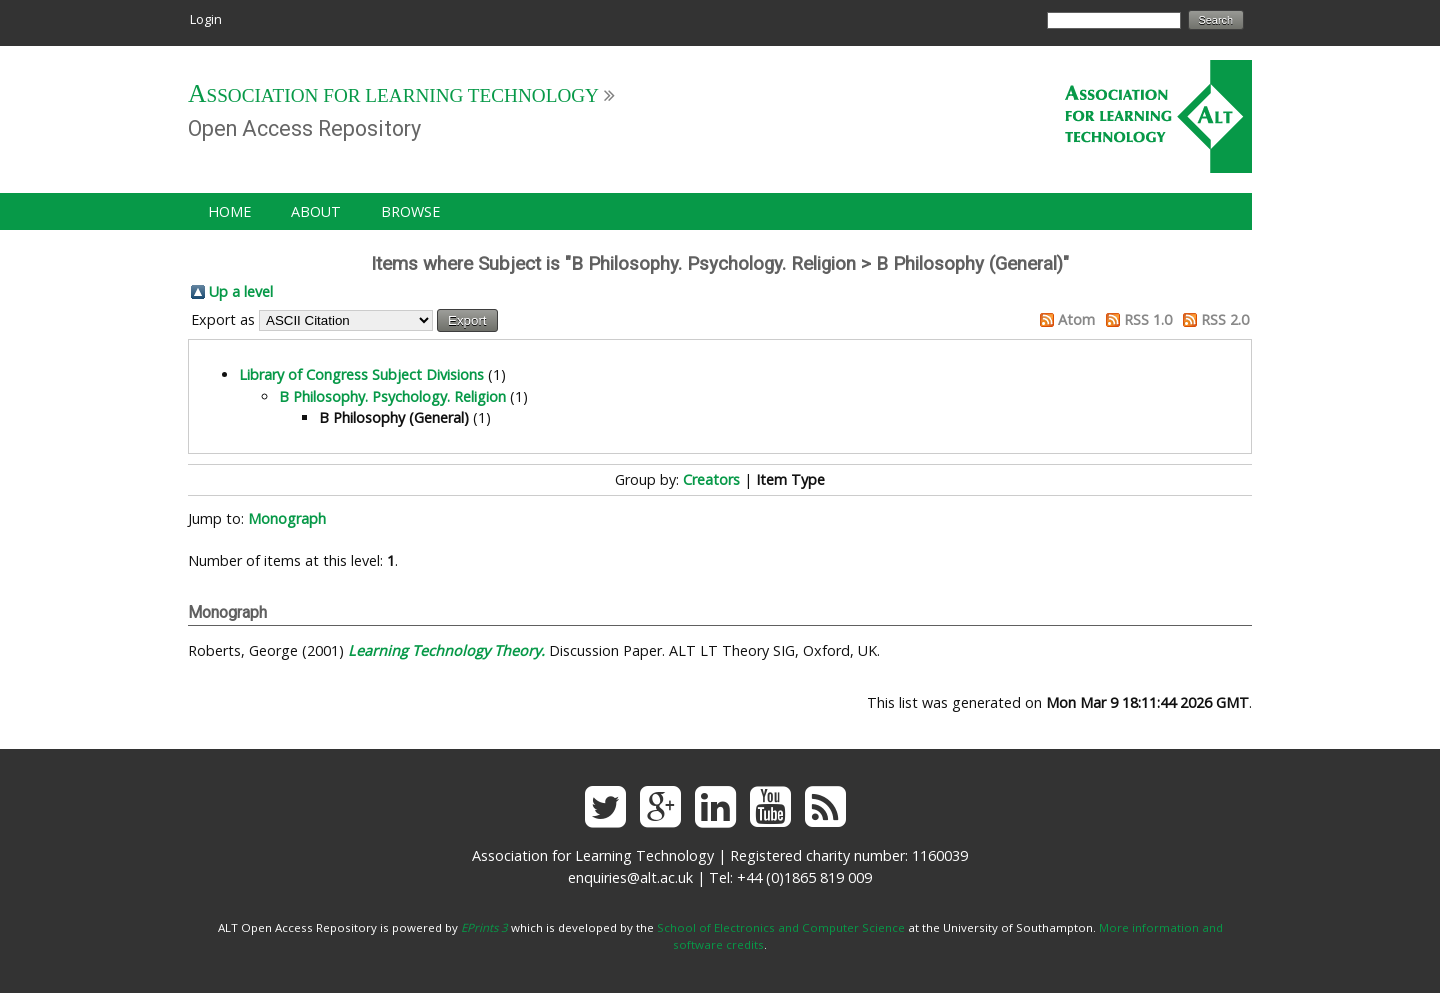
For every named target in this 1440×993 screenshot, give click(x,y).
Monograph (287, 518)
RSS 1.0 (1148, 319)
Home (229, 211)
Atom (1076, 319)
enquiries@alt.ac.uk (630, 877)
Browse (410, 211)
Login (206, 19)
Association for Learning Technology (393, 95)
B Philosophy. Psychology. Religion (392, 396)
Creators (711, 479)
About (316, 211)
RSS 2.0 (1225, 319)
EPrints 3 (484, 927)
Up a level (241, 291)
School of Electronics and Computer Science (781, 927)
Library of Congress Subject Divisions (361, 374)
